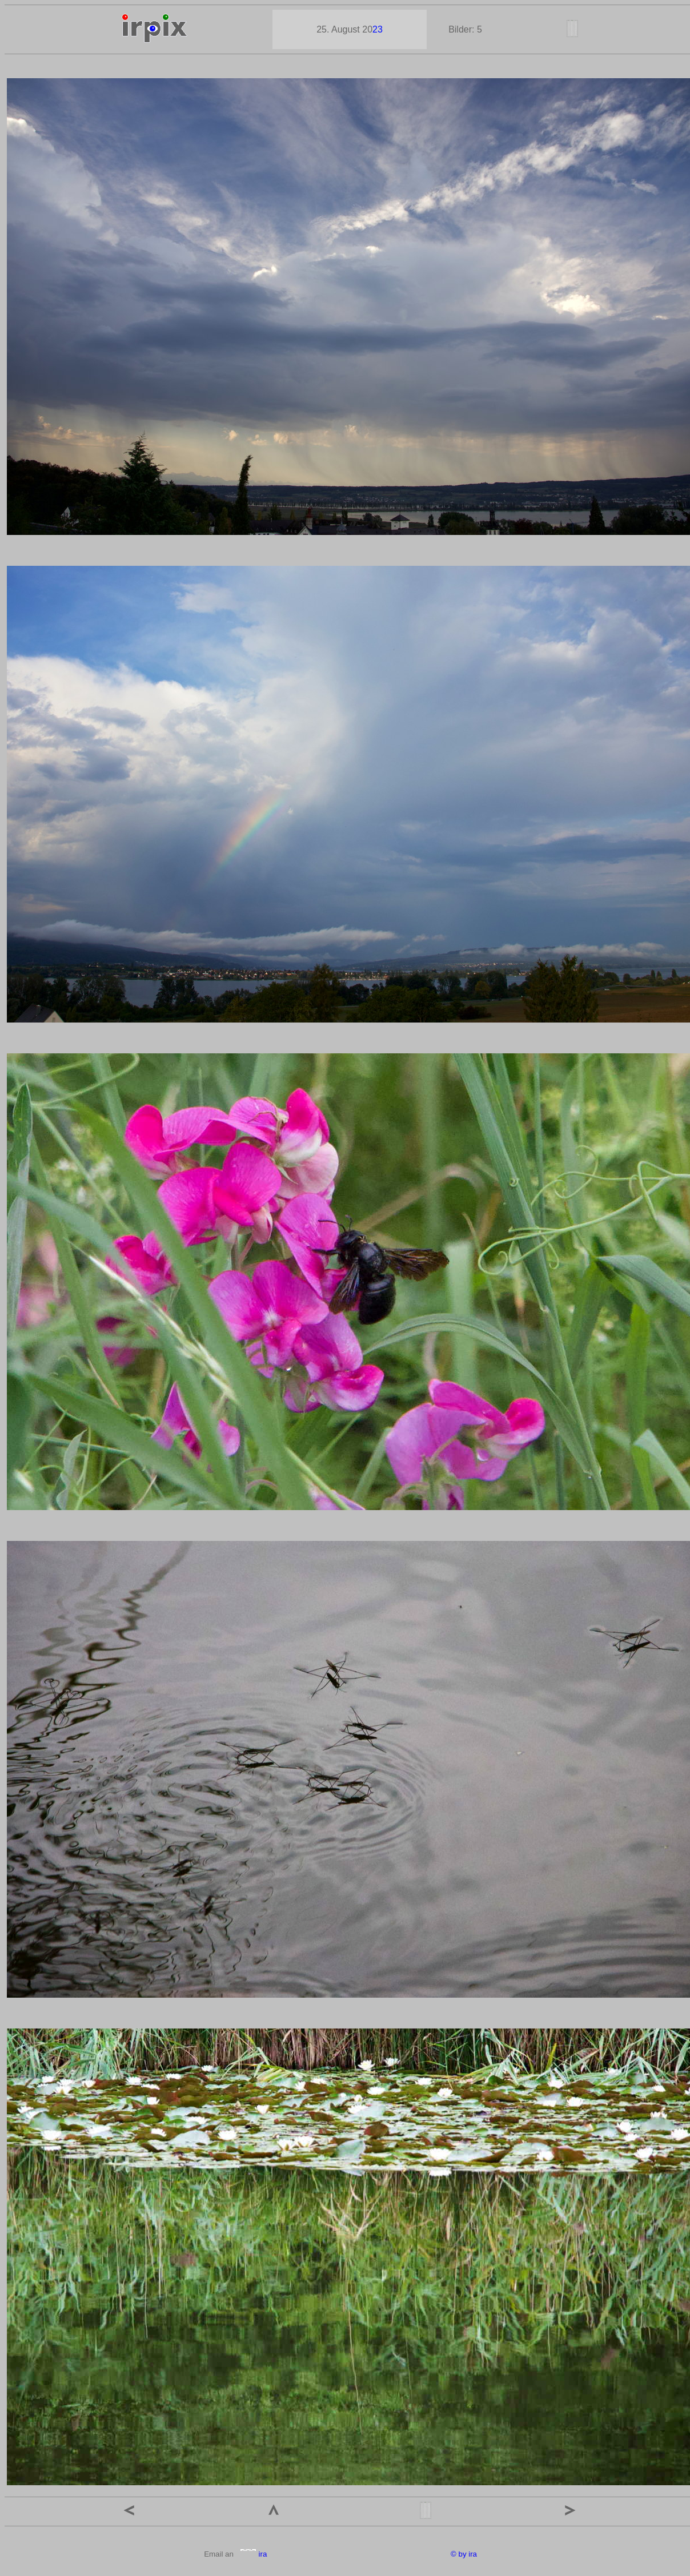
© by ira (464, 2554)
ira (253, 2554)
